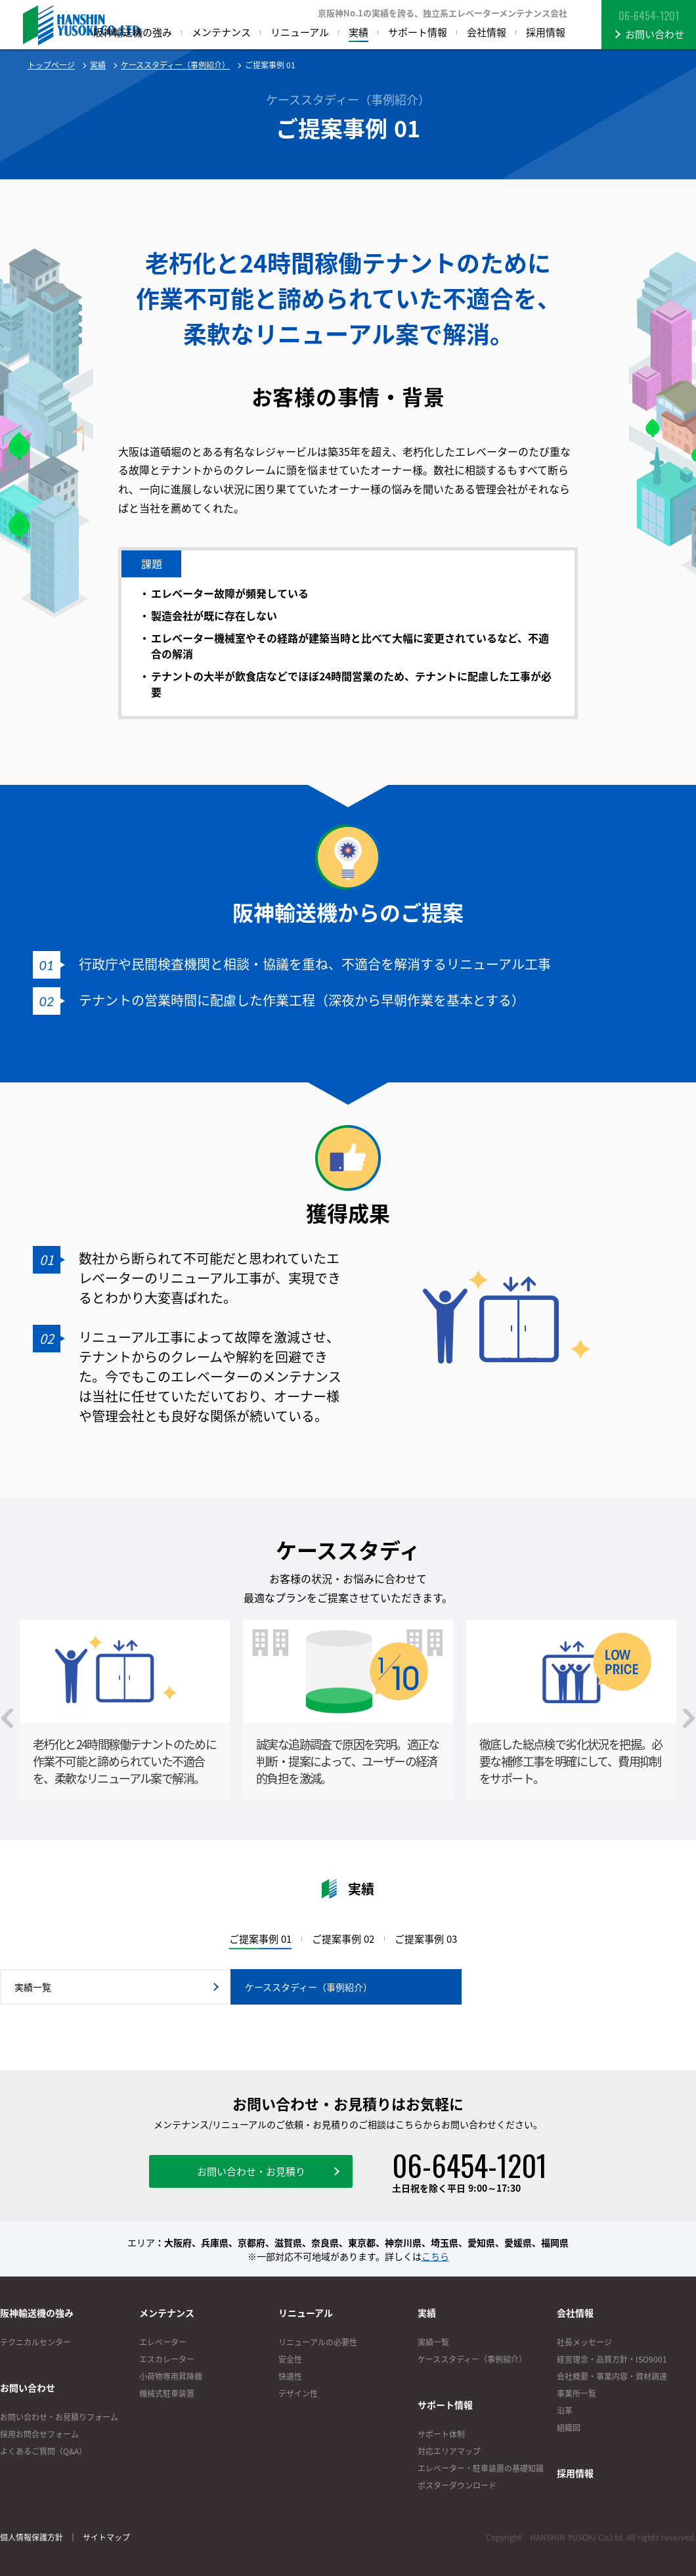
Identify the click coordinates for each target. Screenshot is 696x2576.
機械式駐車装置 (166, 2393)
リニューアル (305, 2312)
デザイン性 (298, 2393)
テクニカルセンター (35, 2342)
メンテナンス (166, 2312)
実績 (98, 65)
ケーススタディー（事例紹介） (175, 65)
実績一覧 (433, 2342)
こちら (435, 2256)
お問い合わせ (27, 2387)
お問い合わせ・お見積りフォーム (59, 2417)
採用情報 (575, 2472)
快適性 (290, 2376)
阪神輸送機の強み (37, 2312)
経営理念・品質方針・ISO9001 (612, 2359)
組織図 (568, 2427)
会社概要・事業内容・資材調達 (612, 2376)
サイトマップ (106, 2537)
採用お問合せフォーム (39, 2434)
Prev (7, 1718)
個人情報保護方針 (31, 2537)
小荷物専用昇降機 (170, 2376)
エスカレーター (166, 2359)
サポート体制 (441, 2434)
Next (689, 1718)
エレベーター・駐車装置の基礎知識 (481, 2468)
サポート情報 (445, 2404)
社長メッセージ (584, 2342)
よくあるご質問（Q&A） (43, 2451)
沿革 (565, 2410)
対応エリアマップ (449, 2451)
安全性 (290, 2359)
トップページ (51, 65)
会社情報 (575, 2312)
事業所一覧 (576, 2393)
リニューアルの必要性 (317, 2342)
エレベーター (162, 2342)
